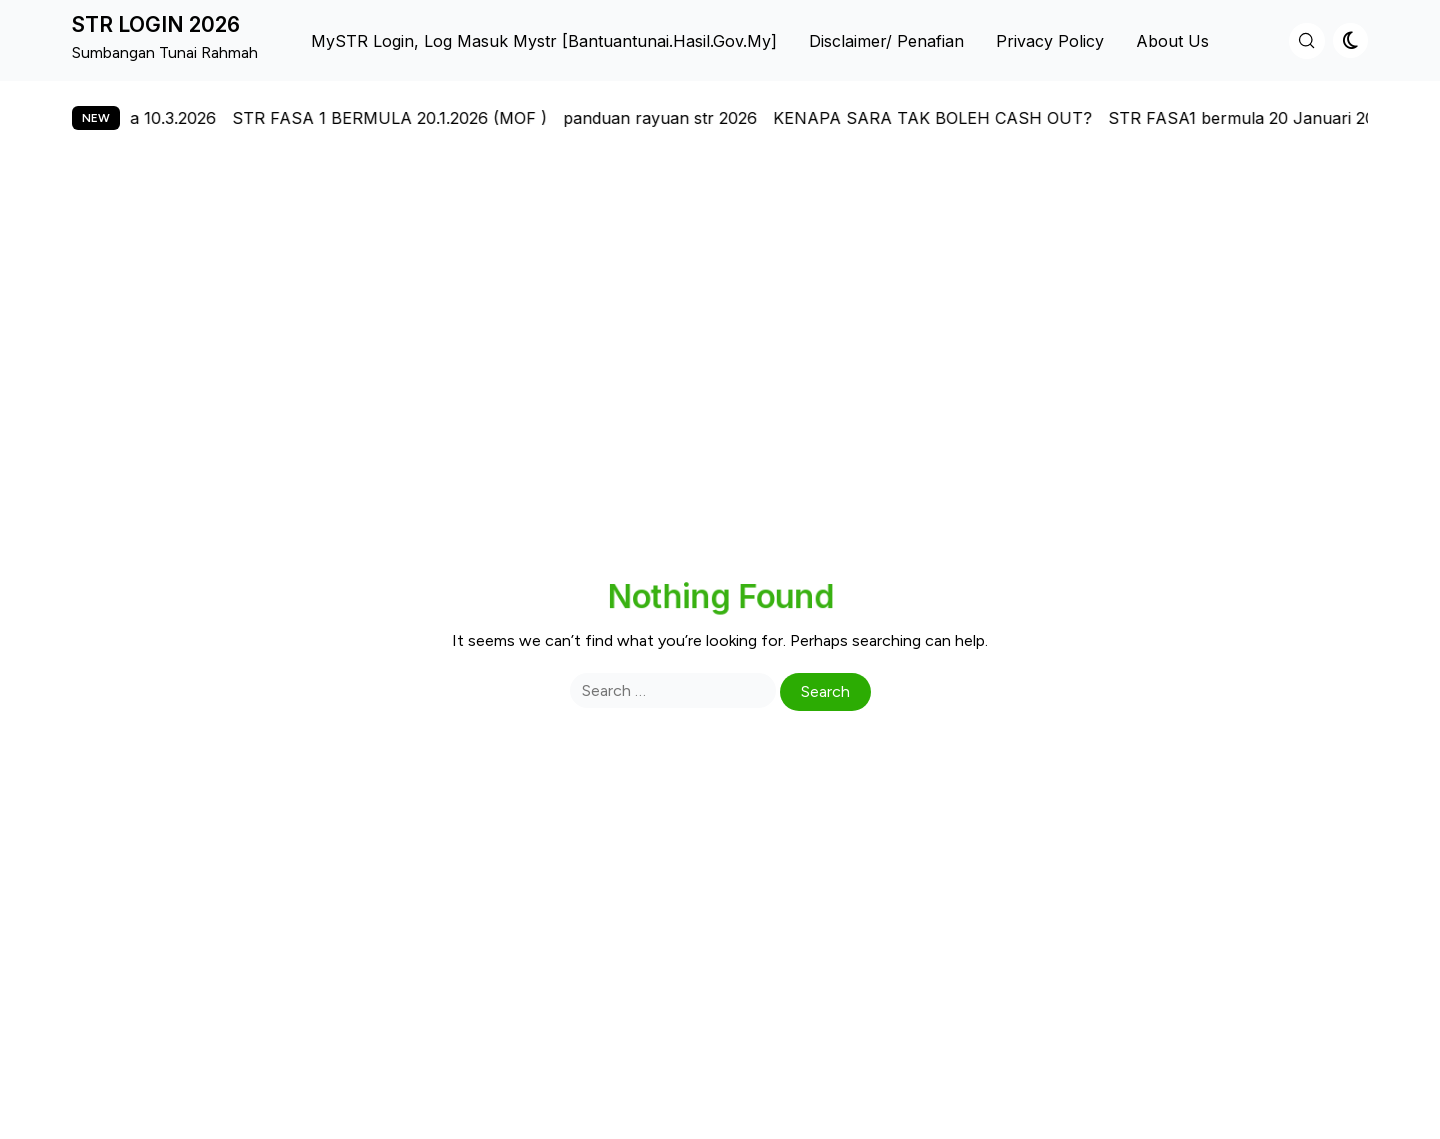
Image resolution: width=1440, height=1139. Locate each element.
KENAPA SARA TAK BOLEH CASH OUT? (947, 118)
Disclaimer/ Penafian (886, 41)
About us (1172, 41)
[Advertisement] (720, 342)
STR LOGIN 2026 (156, 24)
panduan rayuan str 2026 (675, 118)
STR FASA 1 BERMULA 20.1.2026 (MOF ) (404, 118)
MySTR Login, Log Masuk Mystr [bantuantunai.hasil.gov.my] (544, 41)
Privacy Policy (1050, 41)
